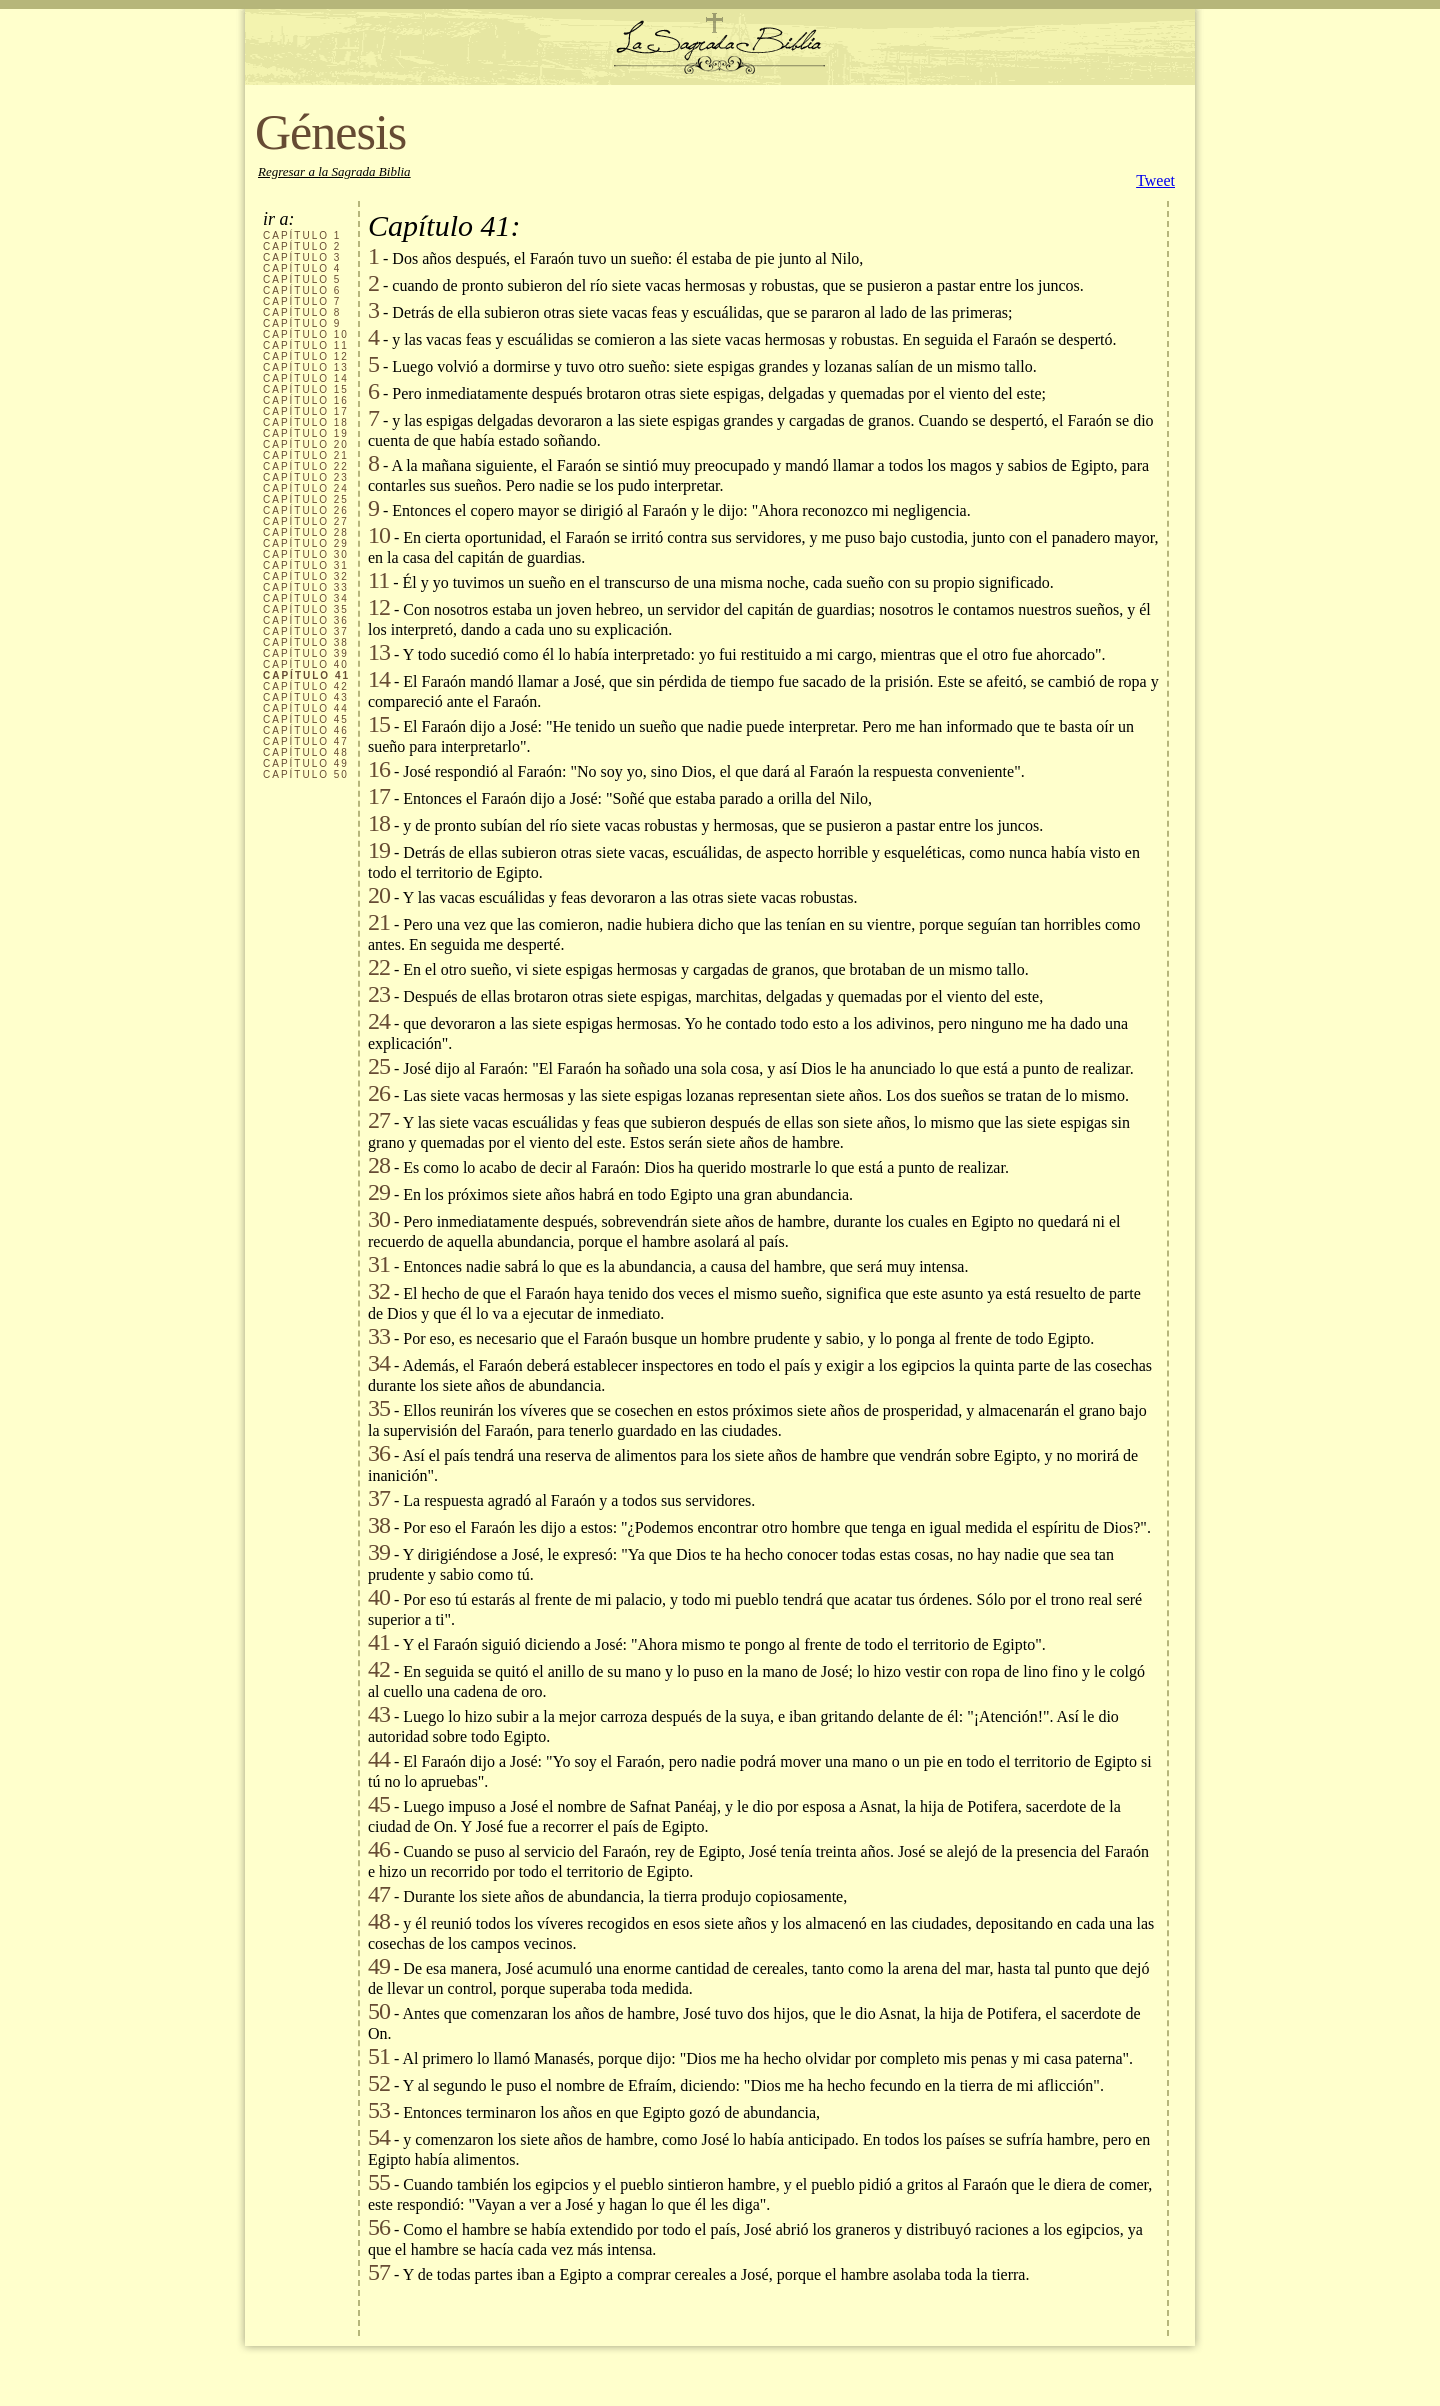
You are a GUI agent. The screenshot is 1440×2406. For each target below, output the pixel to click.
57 (379, 2272)
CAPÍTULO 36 (306, 620)
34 (379, 1363)
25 (379, 1066)
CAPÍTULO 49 (306, 763)
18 (379, 823)
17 (379, 796)
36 (379, 1453)
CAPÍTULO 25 (306, 499)
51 (379, 2056)
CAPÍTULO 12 (306, 356)
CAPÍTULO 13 (306, 367)
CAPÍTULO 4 (302, 268)
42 (379, 1669)
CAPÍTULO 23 (306, 477)
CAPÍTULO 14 (306, 378)
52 (379, 2083)
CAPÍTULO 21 (306, 455)
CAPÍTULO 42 (306, 686)
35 (379, 1408)
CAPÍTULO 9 (302, 323)
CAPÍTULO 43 (306, 697)
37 (379, 1498)
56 (379, 2227)
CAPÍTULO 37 (306, 631)
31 (379, 1264)
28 (379, 1165)
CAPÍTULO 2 (302, 246)
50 (379, 2011)
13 (379, 652)
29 (379, 1192)
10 (379, 535)
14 (379, 679)
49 (379, 1966)
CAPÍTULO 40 (306, 664)
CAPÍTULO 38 (306, 642)
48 (379, 1921)
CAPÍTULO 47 (306, 741)
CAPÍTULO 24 (306, 488)
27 (379, 1120)
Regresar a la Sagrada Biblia (334, 171)
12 (379, 607)
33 (379, 1336)
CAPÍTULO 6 (302, 290)
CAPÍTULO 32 (306, 576)
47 (379, 1894)
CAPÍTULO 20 (306, 444)
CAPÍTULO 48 (306, 752)
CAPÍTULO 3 (302, 257)
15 (379, 724)
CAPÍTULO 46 (306, 730)
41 (379, 1642)
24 (379, 1021)
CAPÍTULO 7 (302, 301)
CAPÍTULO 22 (306, 466)
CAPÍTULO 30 (306, 554)
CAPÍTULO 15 (306, 389)
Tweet (1155, 180)
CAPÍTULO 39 (306, 653)
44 (379, 1759)
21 (379, 922)
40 (379, 1597)
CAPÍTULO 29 (306, 543)
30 (379, 1219)
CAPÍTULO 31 (306, 565)
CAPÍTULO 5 (302, 279)
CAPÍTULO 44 (306, 708)
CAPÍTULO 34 (306, 598)
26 (379, 1093)
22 (379, 967)
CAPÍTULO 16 (306, 400)
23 (379, 994)
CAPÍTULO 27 (306, 521)
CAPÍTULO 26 (306, 510)
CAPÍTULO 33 (306, 587)
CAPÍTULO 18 (306, 422)
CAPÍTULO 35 (306, 609)
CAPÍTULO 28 (306, 532)
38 (379, 1525)
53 (379, 2110)
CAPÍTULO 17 (306, 411)
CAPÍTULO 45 (306, 719)
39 (379, 1552)
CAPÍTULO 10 (306, 334)
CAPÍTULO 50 (306, 774)
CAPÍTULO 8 (302, 312)
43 (379, 1714)
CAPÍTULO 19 (306, 433)
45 (379, 1804)
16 (379, 769)
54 (379, 2137)
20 (379, 895)
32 (379, 1291)
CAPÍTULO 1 (302, 235)
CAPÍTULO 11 (306, 345)
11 (378, 580)
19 (379, 850)
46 (379, 1849)
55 (379, 2182)
